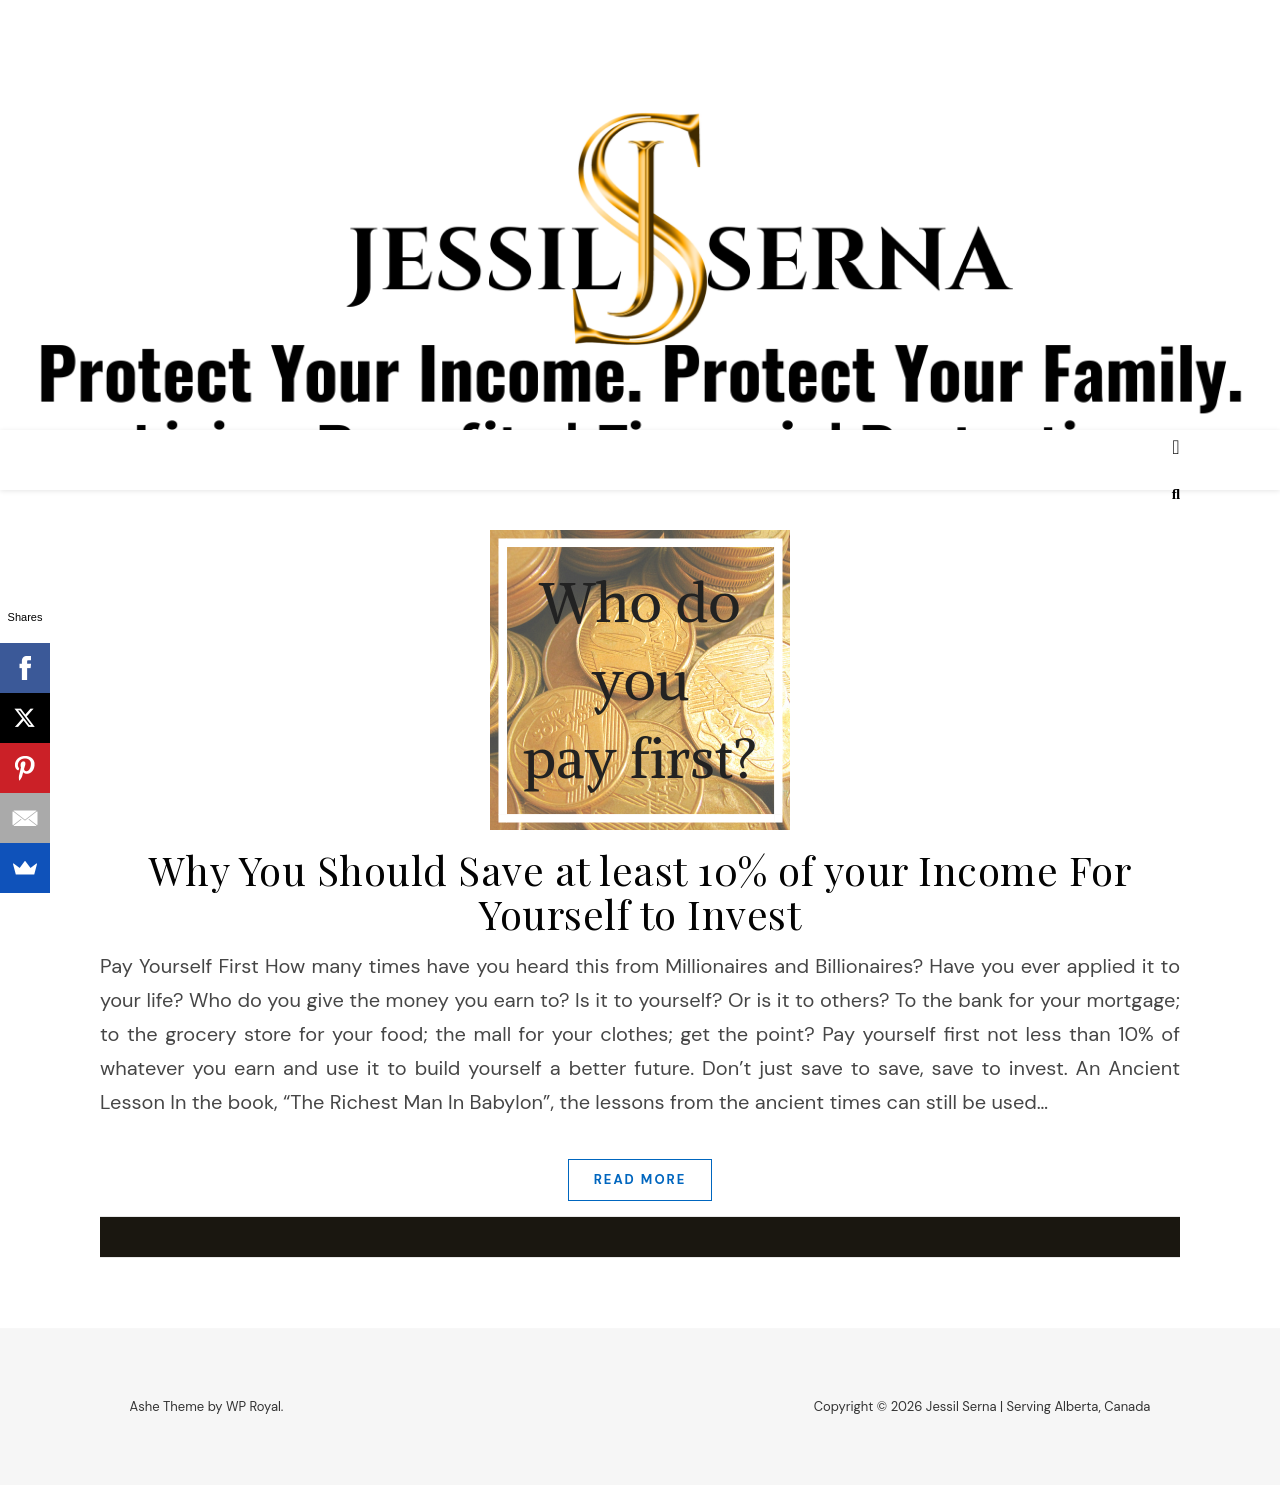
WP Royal (253, 1406)
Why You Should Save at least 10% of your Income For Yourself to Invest (640, 891)
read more (640, 1179)
